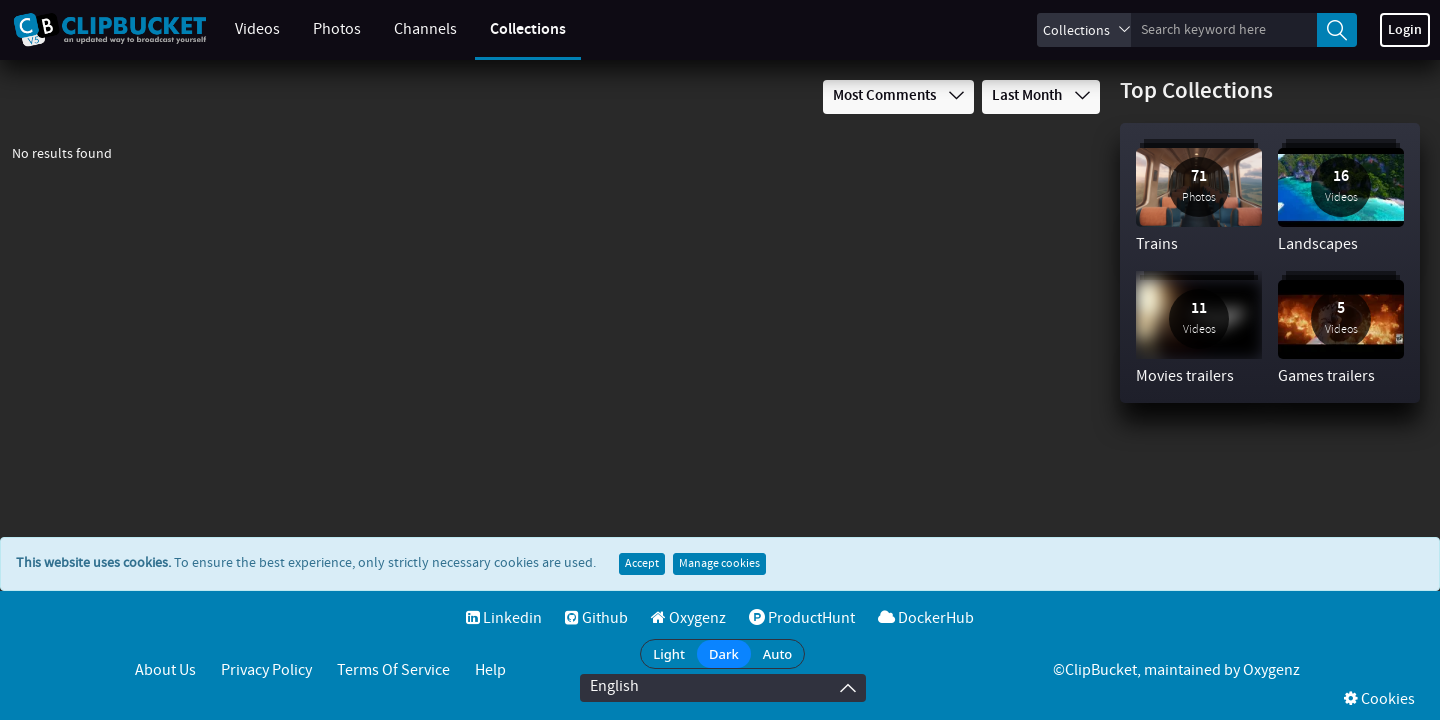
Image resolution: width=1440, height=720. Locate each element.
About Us (165, 670)
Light (669, 654)
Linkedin (504, 618)
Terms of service (393, 670)
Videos (257, 29)
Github (596, 618)
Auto (778, 654)
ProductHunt (802, 618)
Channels (425, 29)
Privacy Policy (266, 670)
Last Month (1041, 96)
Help (490, 670)
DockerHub (926, 618)
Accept (642, 564)
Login (1405, 30)
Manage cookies (719, 564)
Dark (724, 654)
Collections (528, 29)
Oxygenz (688, 618)
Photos (337, 29)
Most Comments (898, 96)
